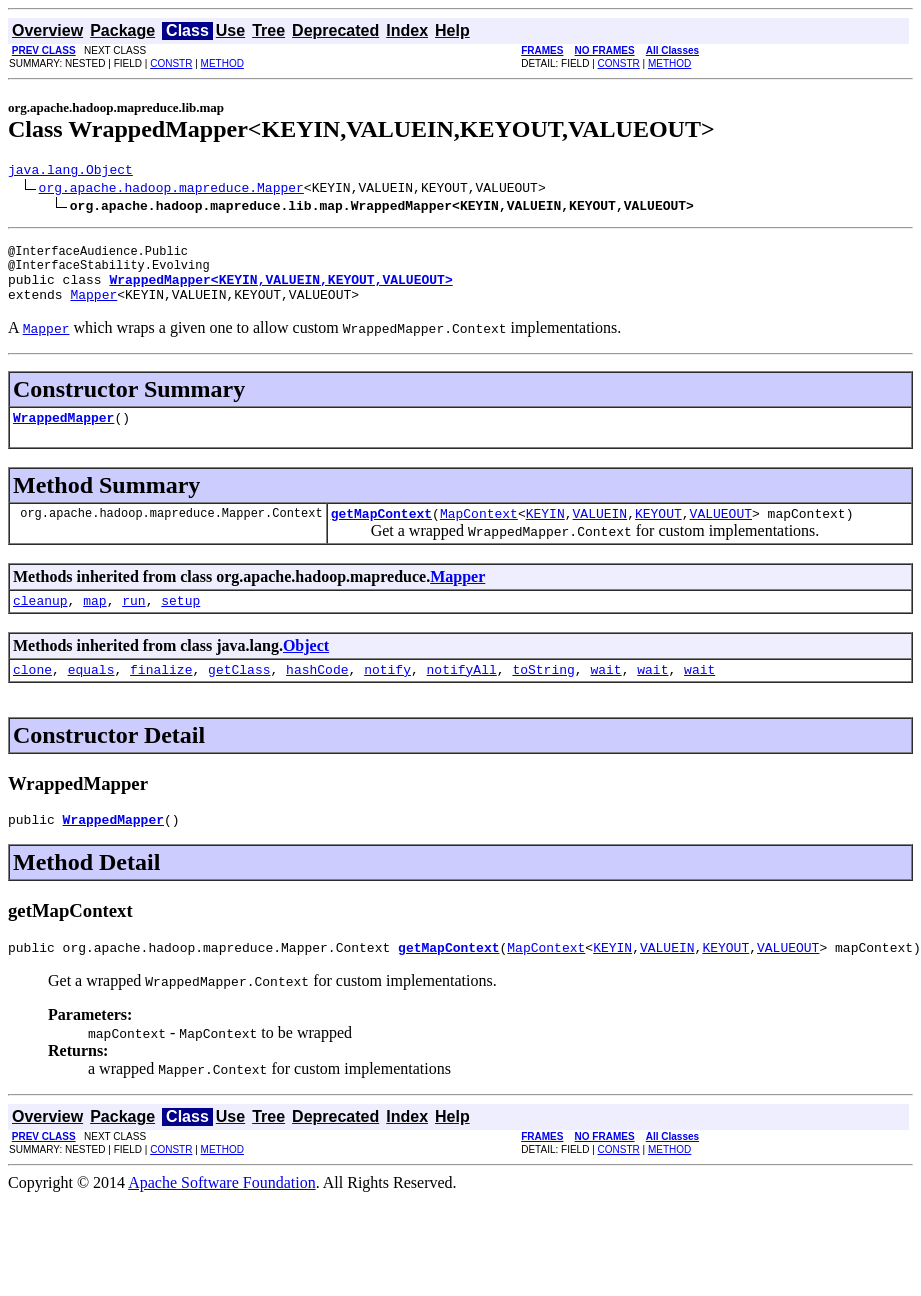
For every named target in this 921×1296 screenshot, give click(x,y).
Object (306, 669)
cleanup (40, 624)
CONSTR (171, 63)
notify (387, 696)
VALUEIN (599, 534)
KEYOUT (658, 534)
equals (91, 696)
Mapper (93, 309)
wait (605, 696)
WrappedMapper (63, 435)
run (133, 624)
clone (32, 696)
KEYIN (545, 534)
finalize (161, 696)
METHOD (222, 63)
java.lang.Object (70, 172)
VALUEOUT (721, 534)
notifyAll (462, 696)
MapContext (479, 534)
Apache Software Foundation (222, 1215)
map (94, 624)
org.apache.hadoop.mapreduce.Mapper (171, 190)
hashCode (317, 696)
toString (543, 696)
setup (180, 624)
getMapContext (381, 534)
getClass (239, 696)
